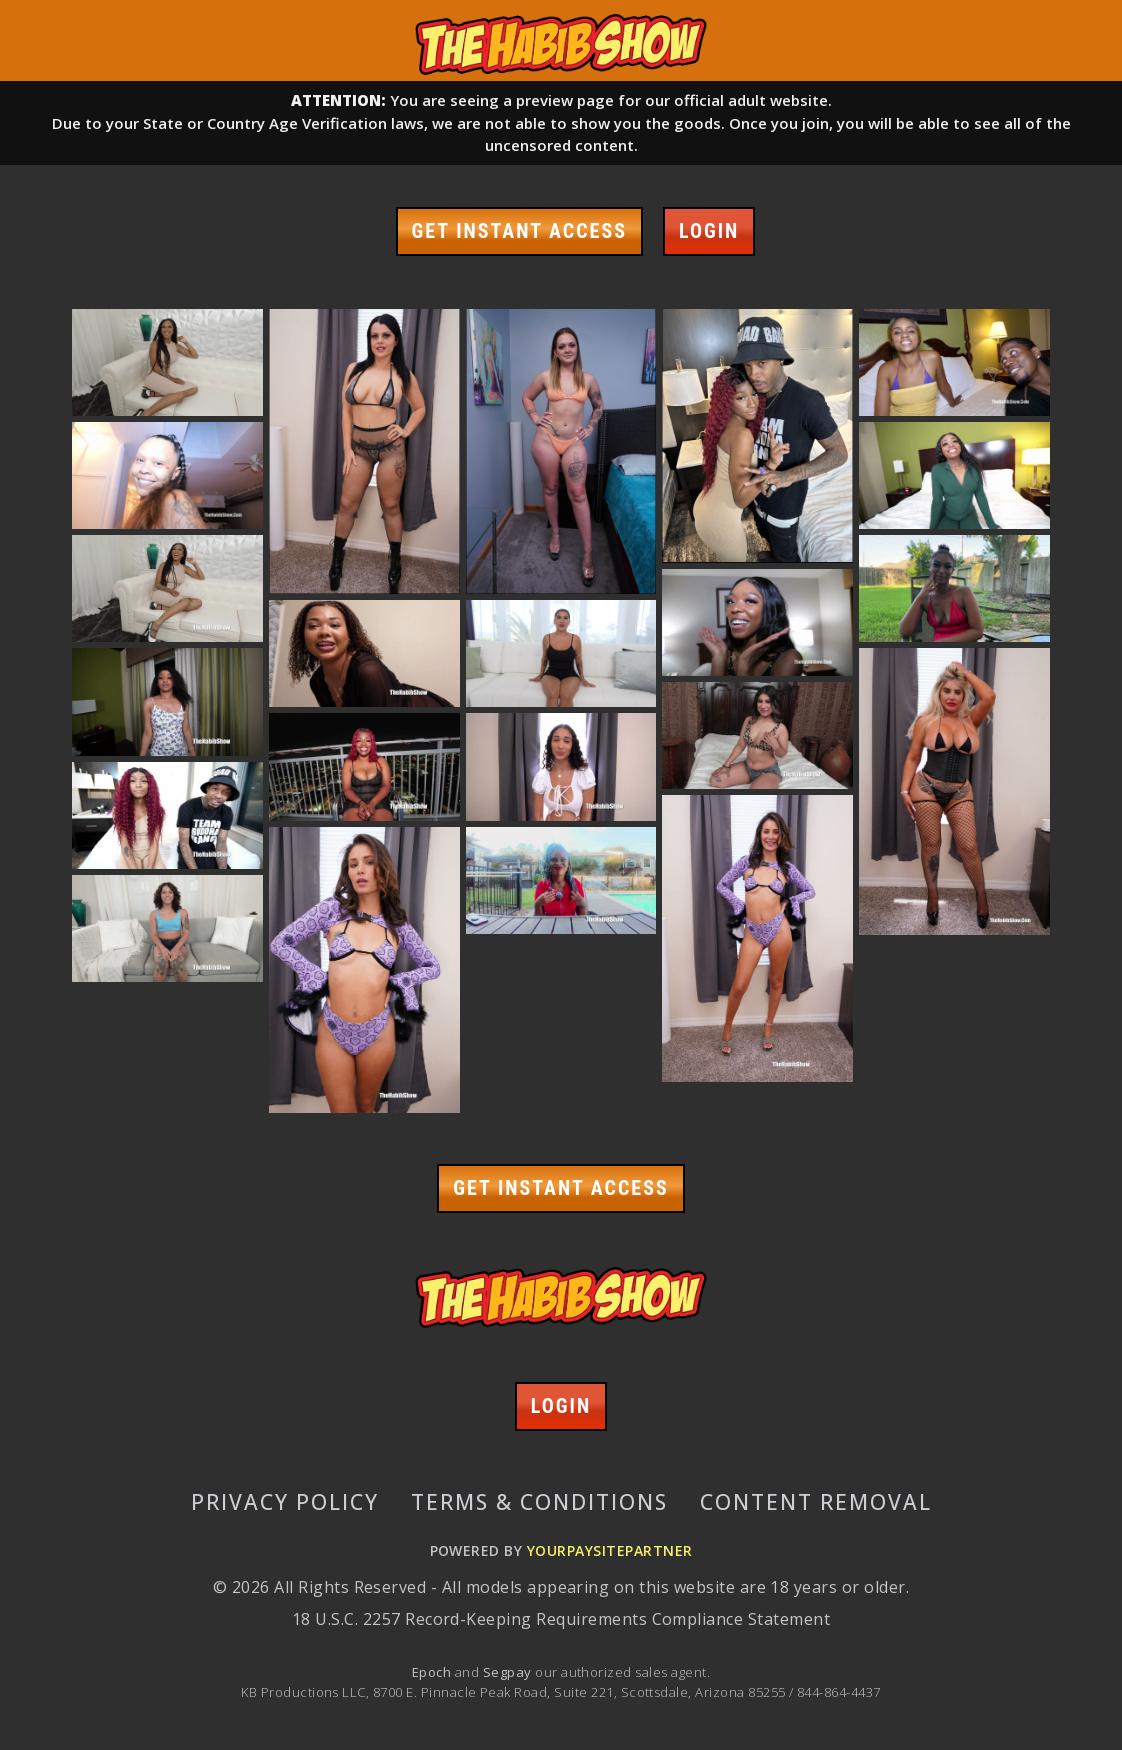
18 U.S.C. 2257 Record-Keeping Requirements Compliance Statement (561, 1619)
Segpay (509, 1672)
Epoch (433, 1672)
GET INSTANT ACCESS (519, 231)
